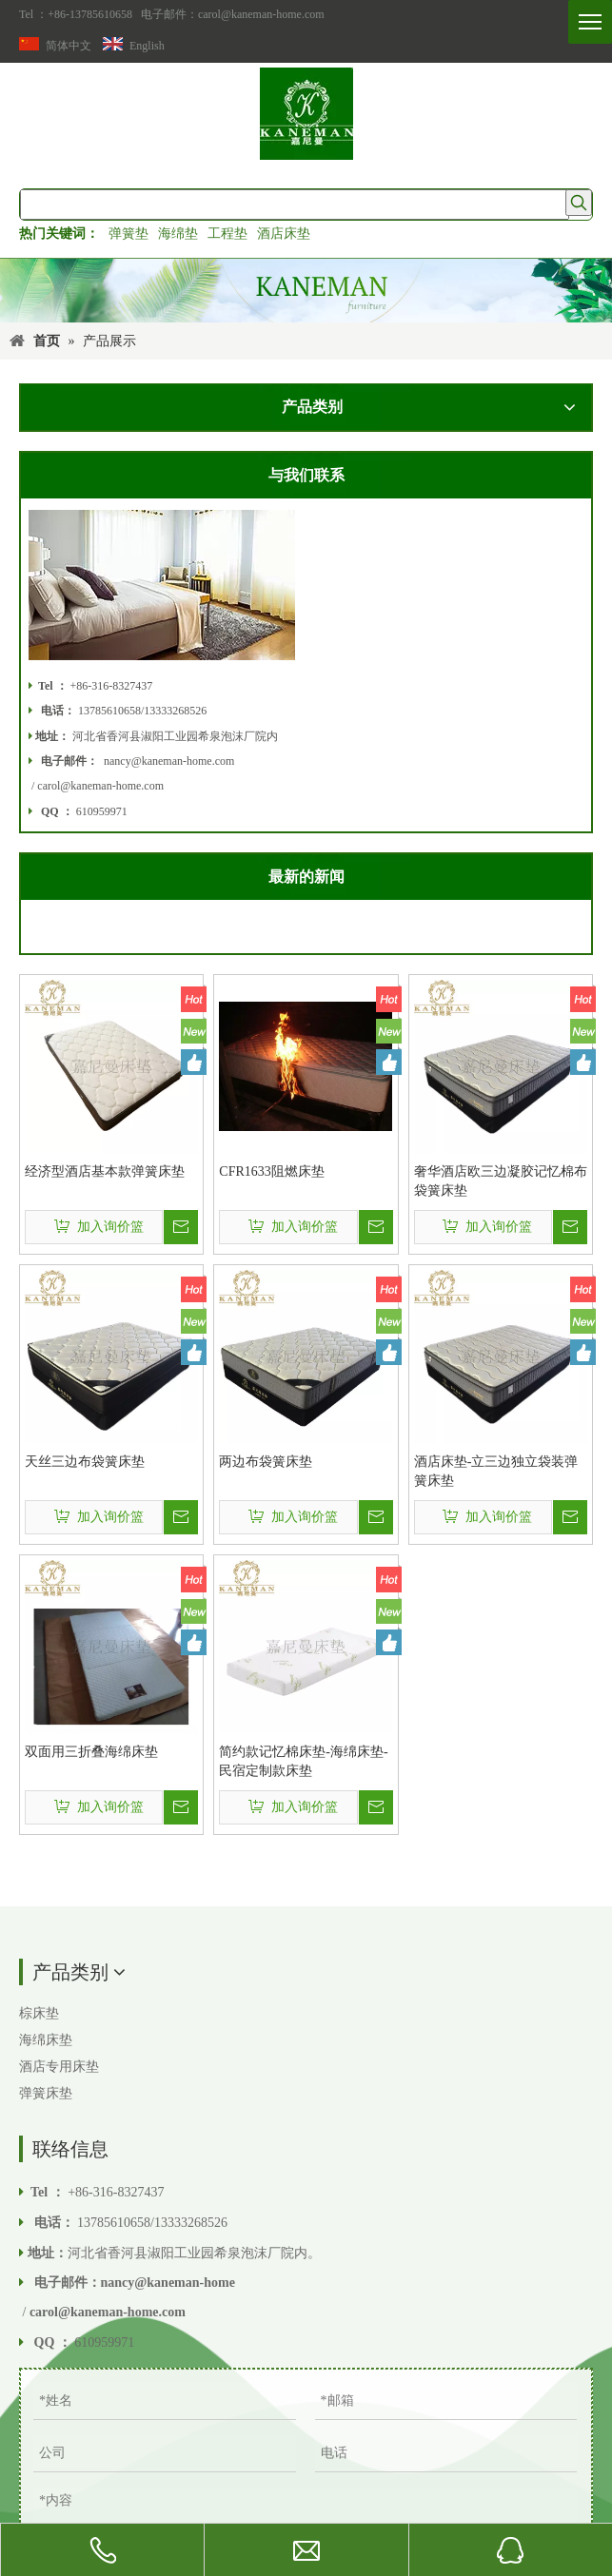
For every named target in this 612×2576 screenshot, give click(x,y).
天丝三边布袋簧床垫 (85, 1461)
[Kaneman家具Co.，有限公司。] (306, 290)
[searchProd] (294, 204)
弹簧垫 (128, 233)
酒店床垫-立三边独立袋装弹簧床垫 (496, 1471)
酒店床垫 (283, 233)
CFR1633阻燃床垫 (271, 1171)
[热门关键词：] (578, 202)
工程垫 (227, 233)
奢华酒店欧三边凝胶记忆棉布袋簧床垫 (500, 1181)
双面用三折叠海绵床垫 (91, 1752)
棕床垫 (39, 2013)
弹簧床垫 (45, 2093)
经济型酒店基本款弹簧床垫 (105, 1171)
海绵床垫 (45, 2040)
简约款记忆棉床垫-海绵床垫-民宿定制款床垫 (303, 1761)
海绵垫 (178, 233)
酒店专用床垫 (59, 2066)
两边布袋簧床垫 (265, 1461)
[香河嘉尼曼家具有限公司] (306, 114)
